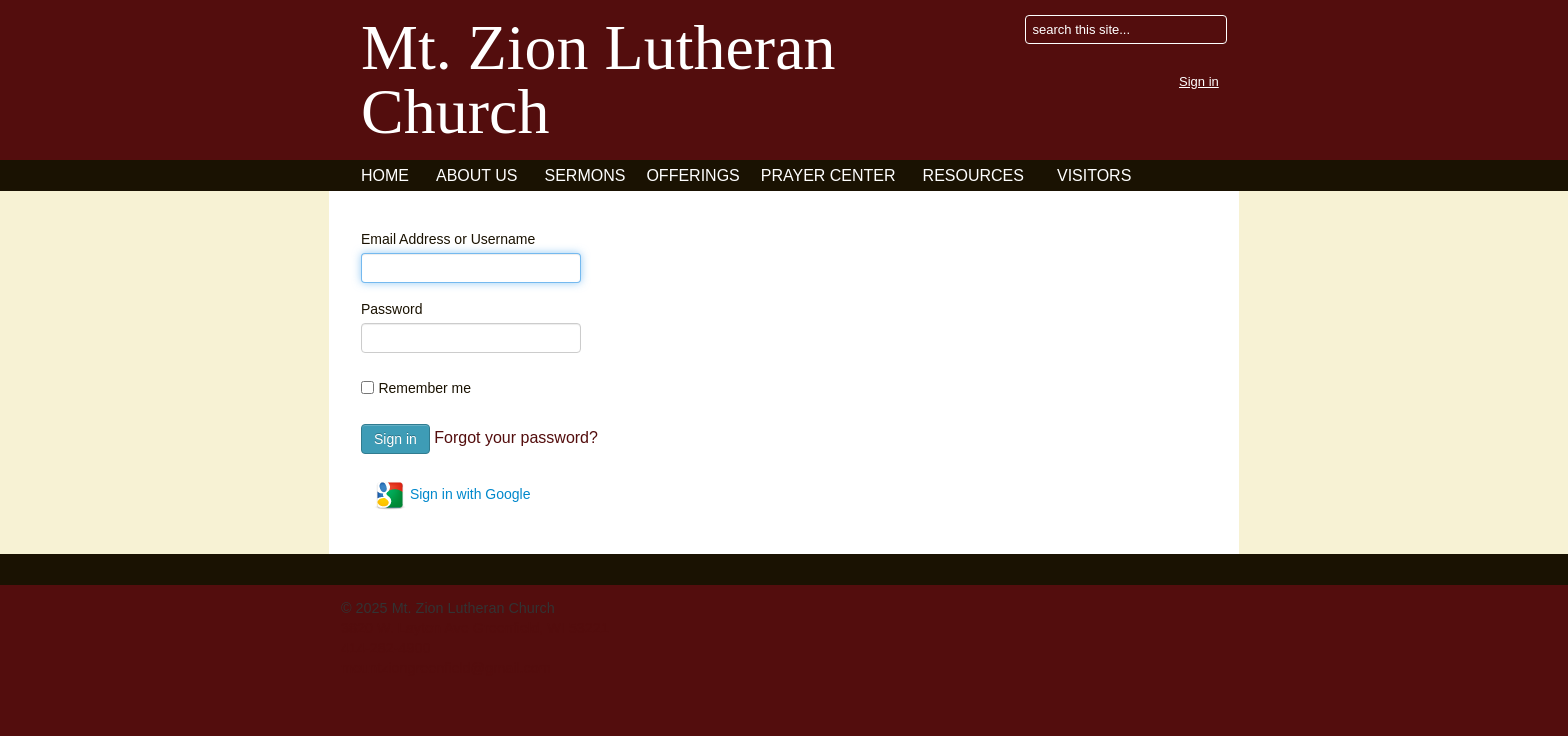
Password (391, 309)
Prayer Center (828, 175)
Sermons (585, 175)
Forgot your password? (516, 437)
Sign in (1199, 81)
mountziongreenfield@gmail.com (446, 668)
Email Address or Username (448, 239)
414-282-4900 (386, 648)
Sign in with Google (452, 495)
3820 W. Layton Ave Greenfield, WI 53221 (475, 628)
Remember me (424, 388)
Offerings (692, 175)
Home (385, 175)
